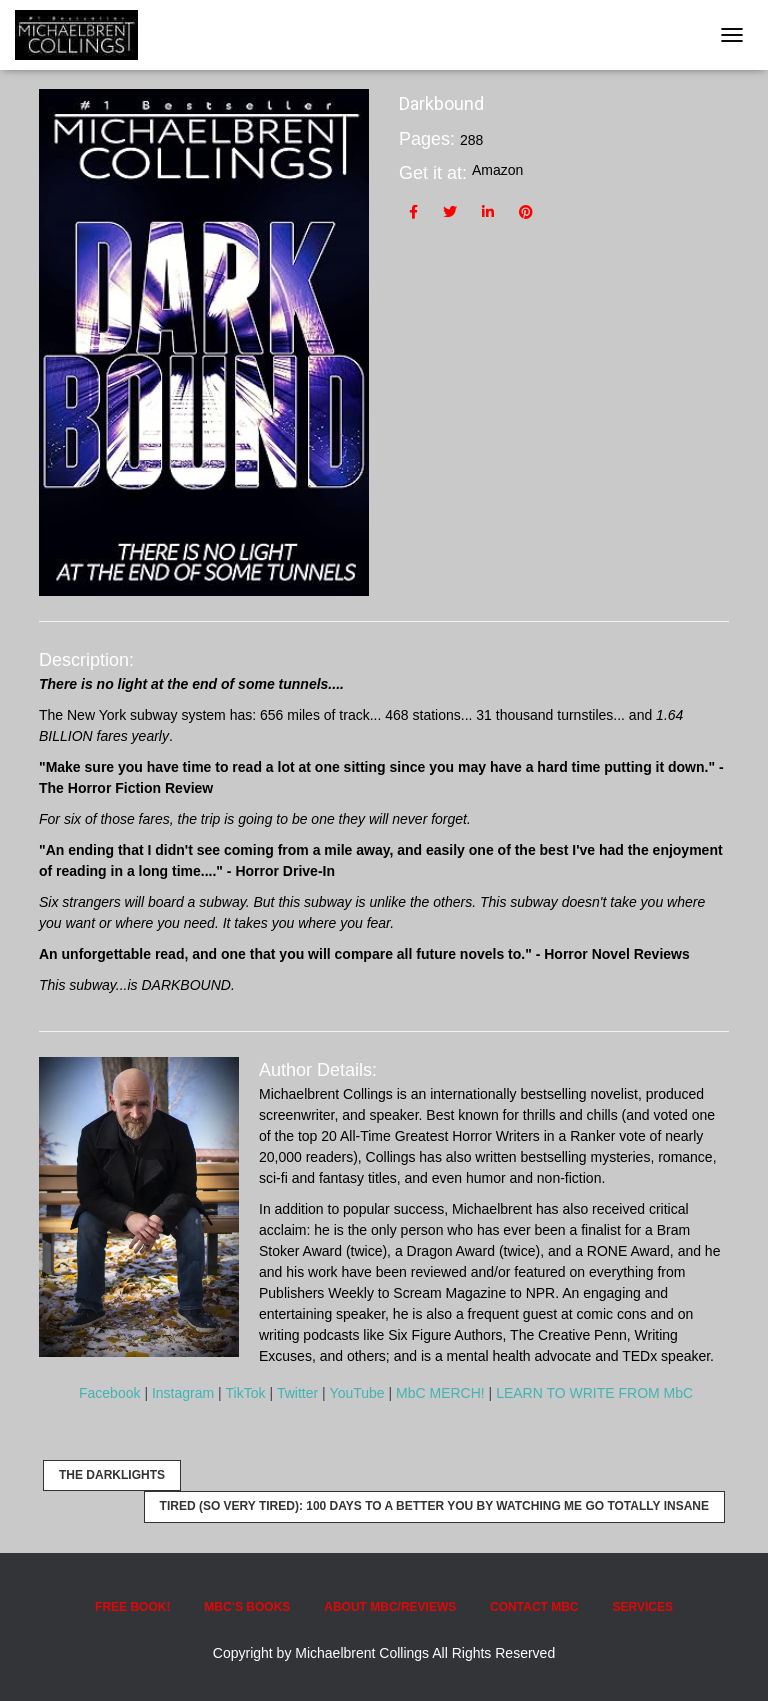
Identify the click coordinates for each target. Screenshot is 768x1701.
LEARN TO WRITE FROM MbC (594, 1393)
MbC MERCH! (440, 1393)
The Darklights (112, 1475)
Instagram (183, 1393)
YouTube (357, 1393)
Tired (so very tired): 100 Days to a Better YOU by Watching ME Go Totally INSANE (434, 1506)
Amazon (497, 170)
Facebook (109, 1393)
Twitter (297, 1393)
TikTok (246, 1393)
